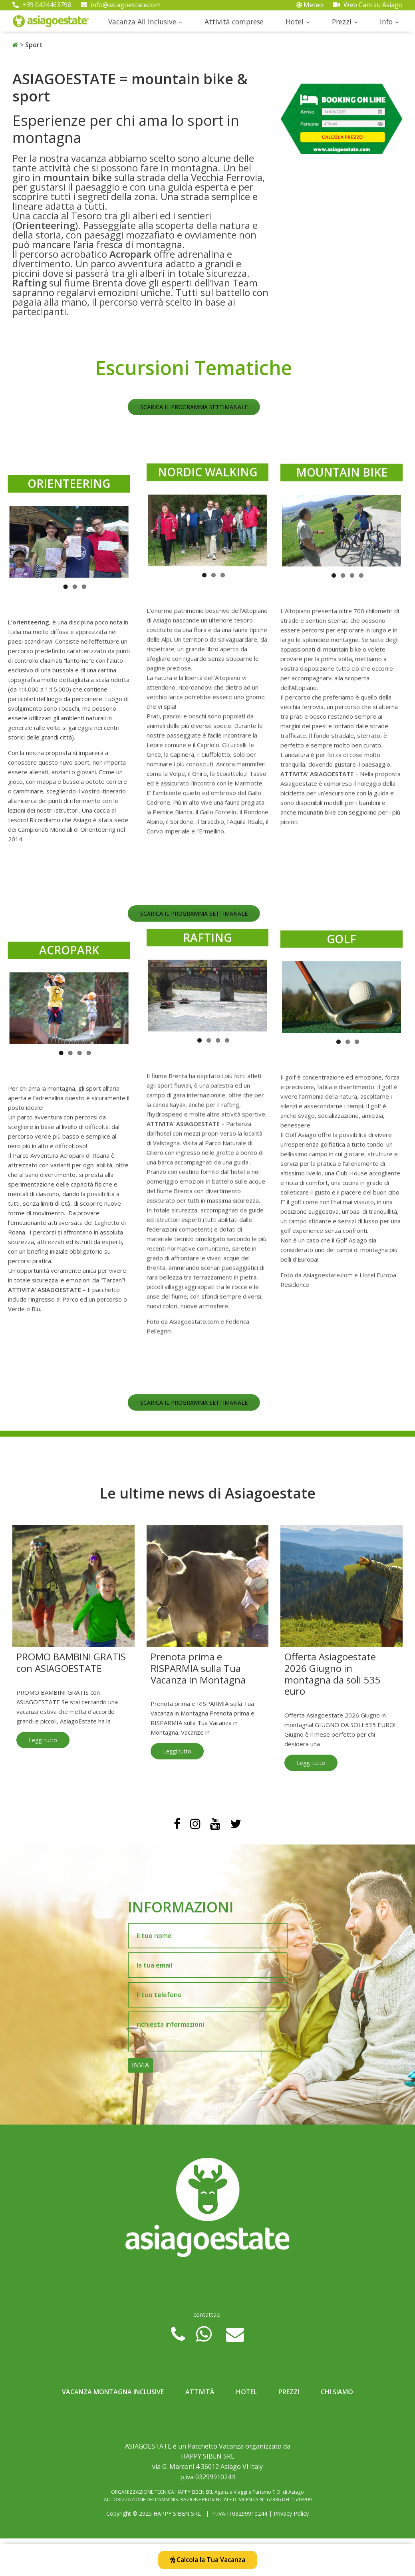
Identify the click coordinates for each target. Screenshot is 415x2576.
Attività (199, 2391)
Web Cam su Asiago (368, 4)
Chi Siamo (337, 2391)
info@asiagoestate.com (121, 4)
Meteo (309, 4)
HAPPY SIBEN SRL (177, 2513)
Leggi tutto (43, 1740)
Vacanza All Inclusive (142, 21)
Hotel (295, 21)
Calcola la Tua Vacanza (207, 2559)
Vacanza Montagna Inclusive (113, 2391)
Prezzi (341, 21)
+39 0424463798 (41, 4)
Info (386, 21)
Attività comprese (234, 21)
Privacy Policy (291, 2513)
